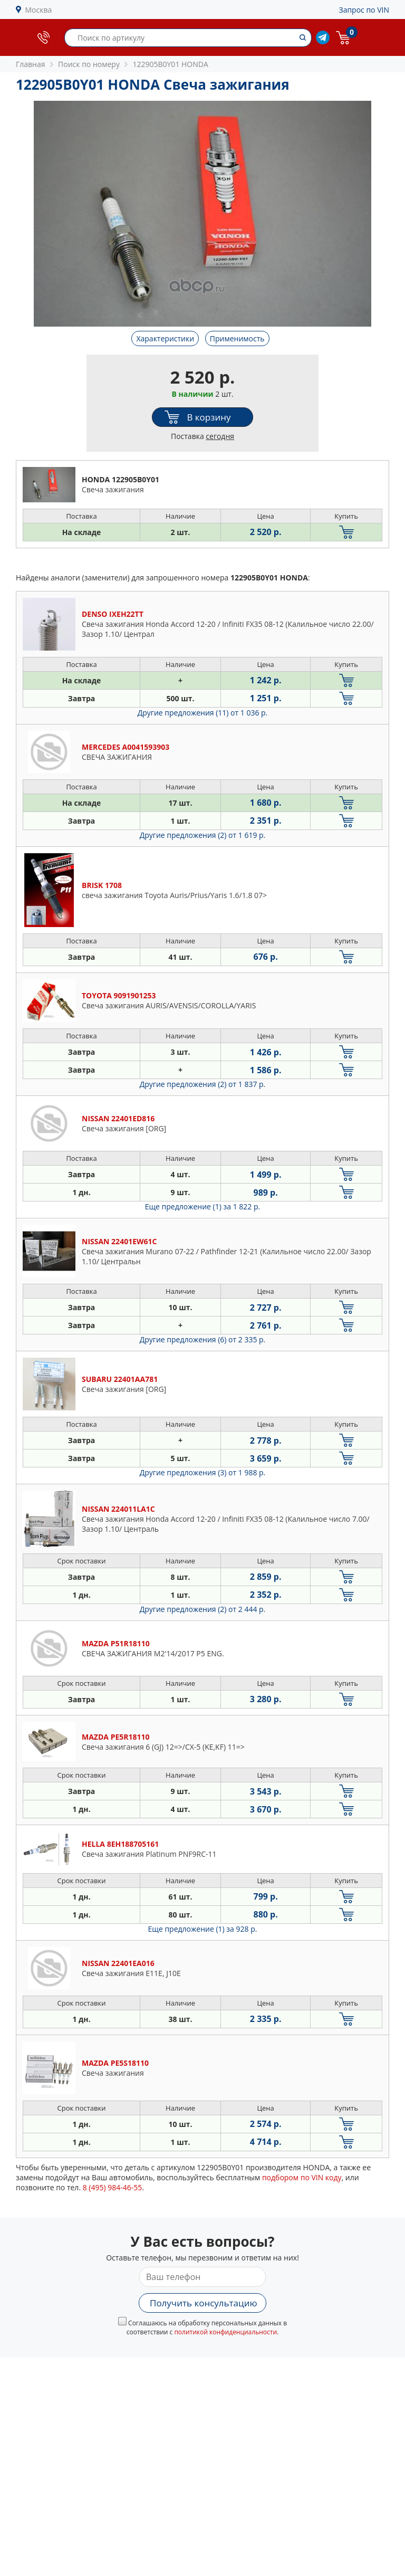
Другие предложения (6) (203, 1339)
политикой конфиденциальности (225, 2331)
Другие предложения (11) (203, 713)
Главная (30, 64)
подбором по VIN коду (302, 2177)
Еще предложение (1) (202, 1206)
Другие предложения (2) (203, 835)
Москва (38, 10)
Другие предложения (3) (203, 1472)
